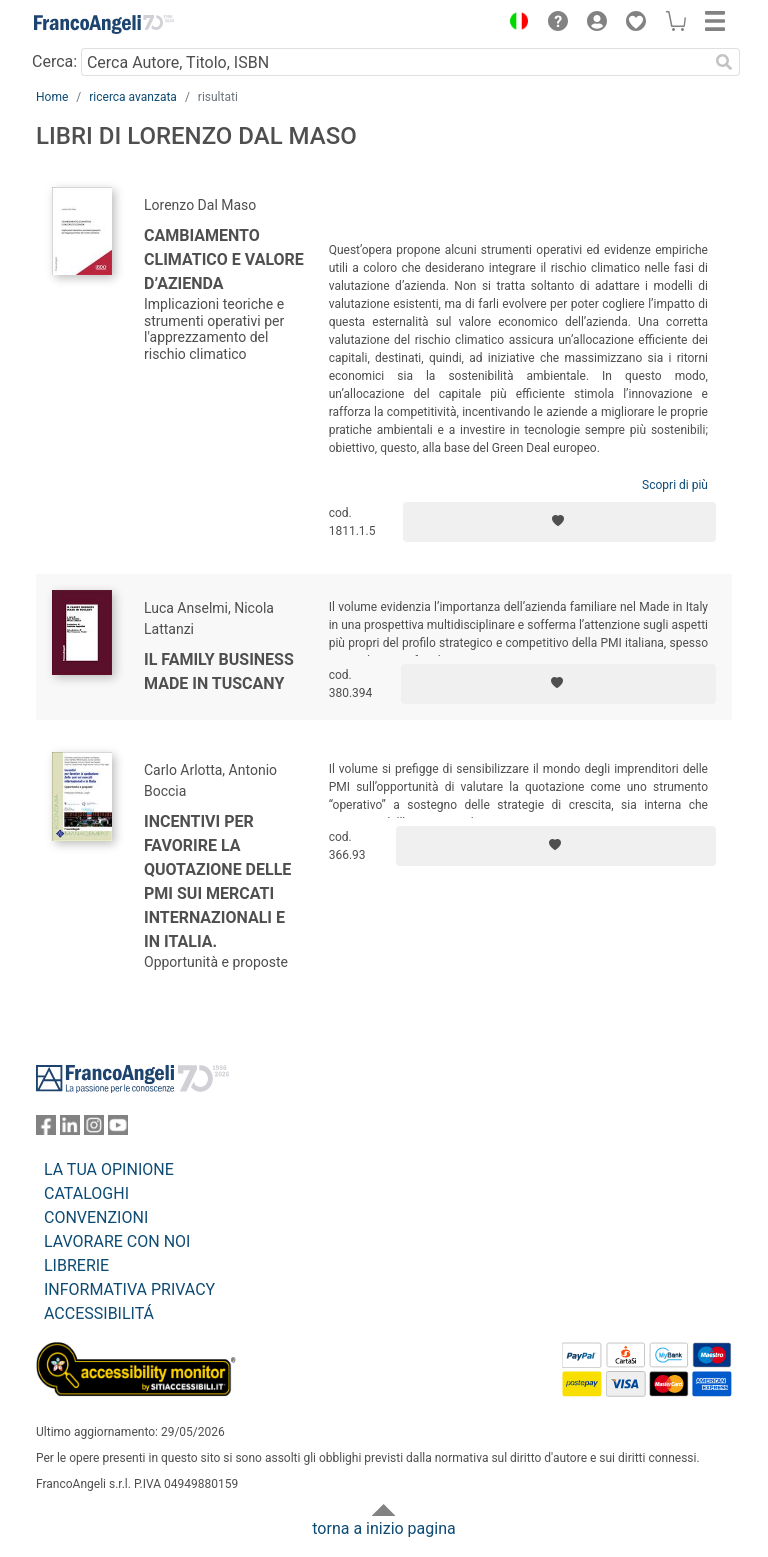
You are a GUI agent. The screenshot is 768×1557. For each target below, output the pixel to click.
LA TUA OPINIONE (109, 1169)
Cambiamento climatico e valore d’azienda (224, 259)
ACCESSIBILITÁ (99, 1313)
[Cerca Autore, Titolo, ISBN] (394, 62)
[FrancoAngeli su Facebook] (46, 1129)
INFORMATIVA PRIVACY (129, 1289)
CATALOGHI (86, 1193)
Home (52, 97)
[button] (514, 24)
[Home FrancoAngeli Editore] (104, 24)
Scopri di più (675, 485)
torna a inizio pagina (383, 1528)
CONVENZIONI (96, 1217)
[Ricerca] (724, 62)
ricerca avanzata (133, 97)
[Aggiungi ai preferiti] (559, 522)
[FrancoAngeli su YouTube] (118, 1129)
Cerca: (54, 61)
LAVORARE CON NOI (117, 1241)
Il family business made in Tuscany (219, 671)
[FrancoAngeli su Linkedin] (70, 1129)
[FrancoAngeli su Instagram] (94, 1129)
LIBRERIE (76, 1265)
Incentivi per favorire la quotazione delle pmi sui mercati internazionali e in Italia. (217, 881)
